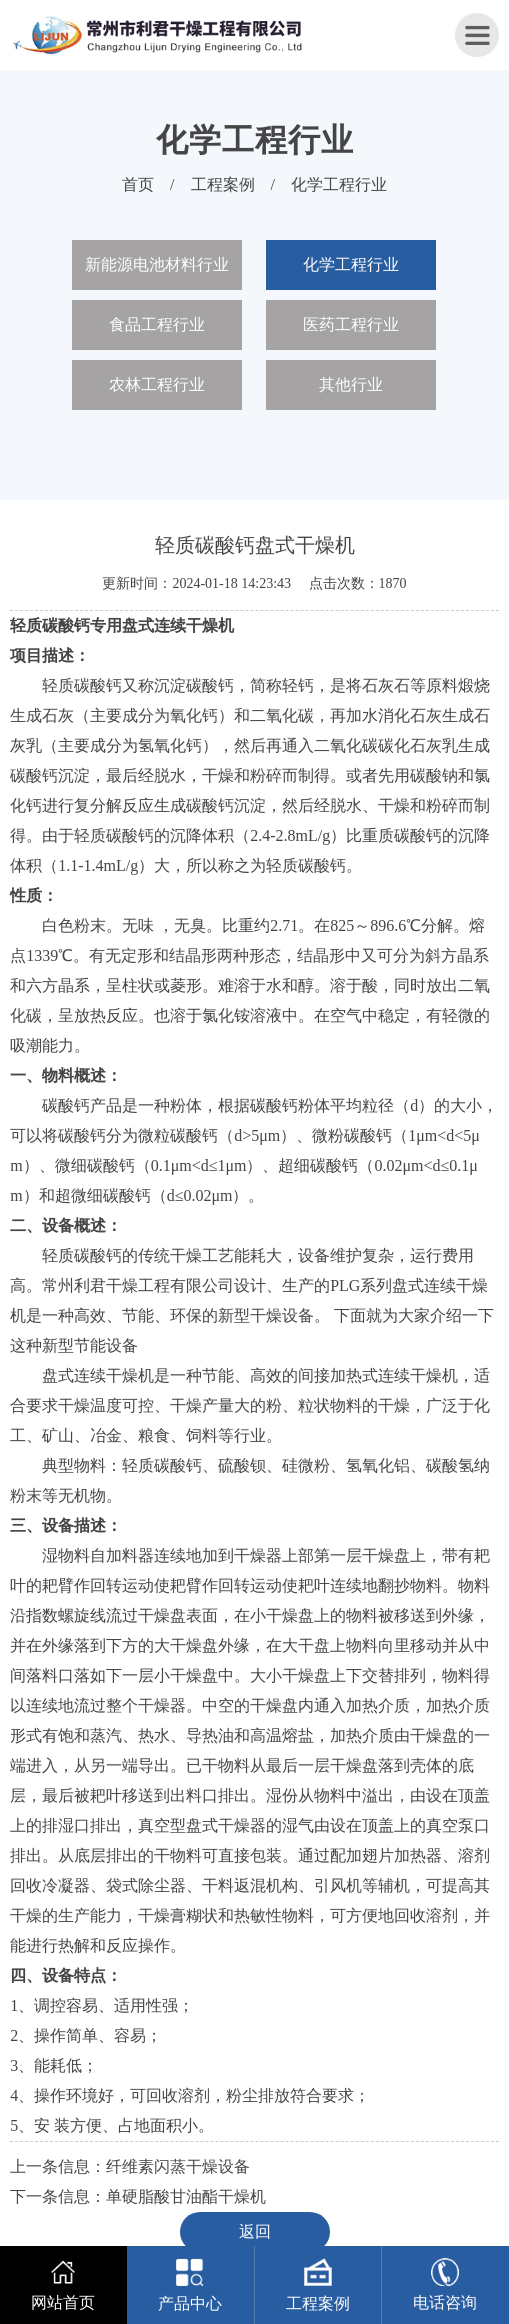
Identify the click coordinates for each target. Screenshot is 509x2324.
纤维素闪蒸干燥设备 (178, 2166)
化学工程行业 (339, 184)
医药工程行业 (351, 324)
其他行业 (351, 384)
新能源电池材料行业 (157, 264)
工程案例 (223, 184)
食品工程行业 (157, 324)
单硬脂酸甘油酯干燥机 (186, 2196)
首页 (138, 184)
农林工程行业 (157, 384)
